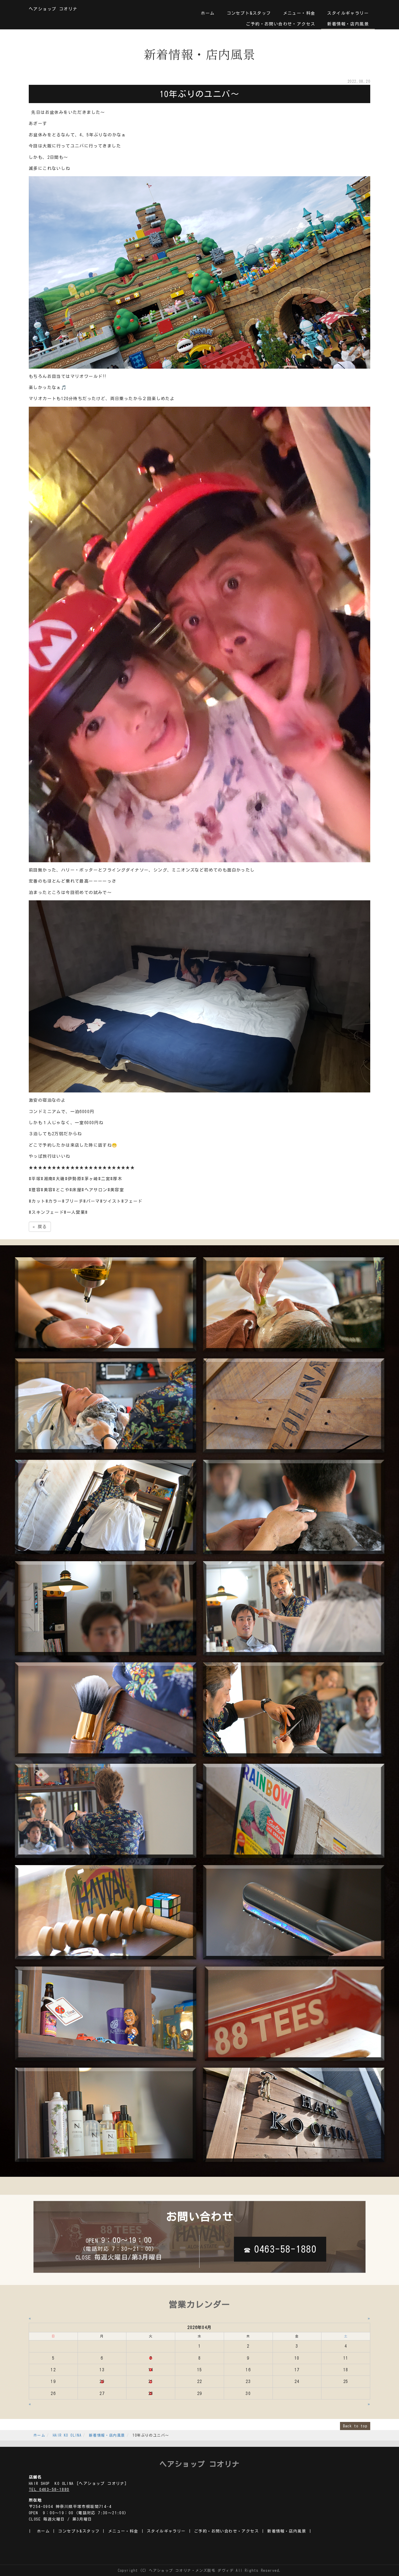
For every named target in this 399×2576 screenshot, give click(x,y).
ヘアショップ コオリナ (53, 9)
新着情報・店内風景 (348, 24)
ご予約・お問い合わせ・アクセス (280, 24)
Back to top (355, 2426)
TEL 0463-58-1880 (49, 2489)
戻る (40, 1227)
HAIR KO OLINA (67, 2435)
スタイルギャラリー (348, 13)
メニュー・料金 (299, 13)
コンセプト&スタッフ (249, 13)
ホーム (207, 13)
